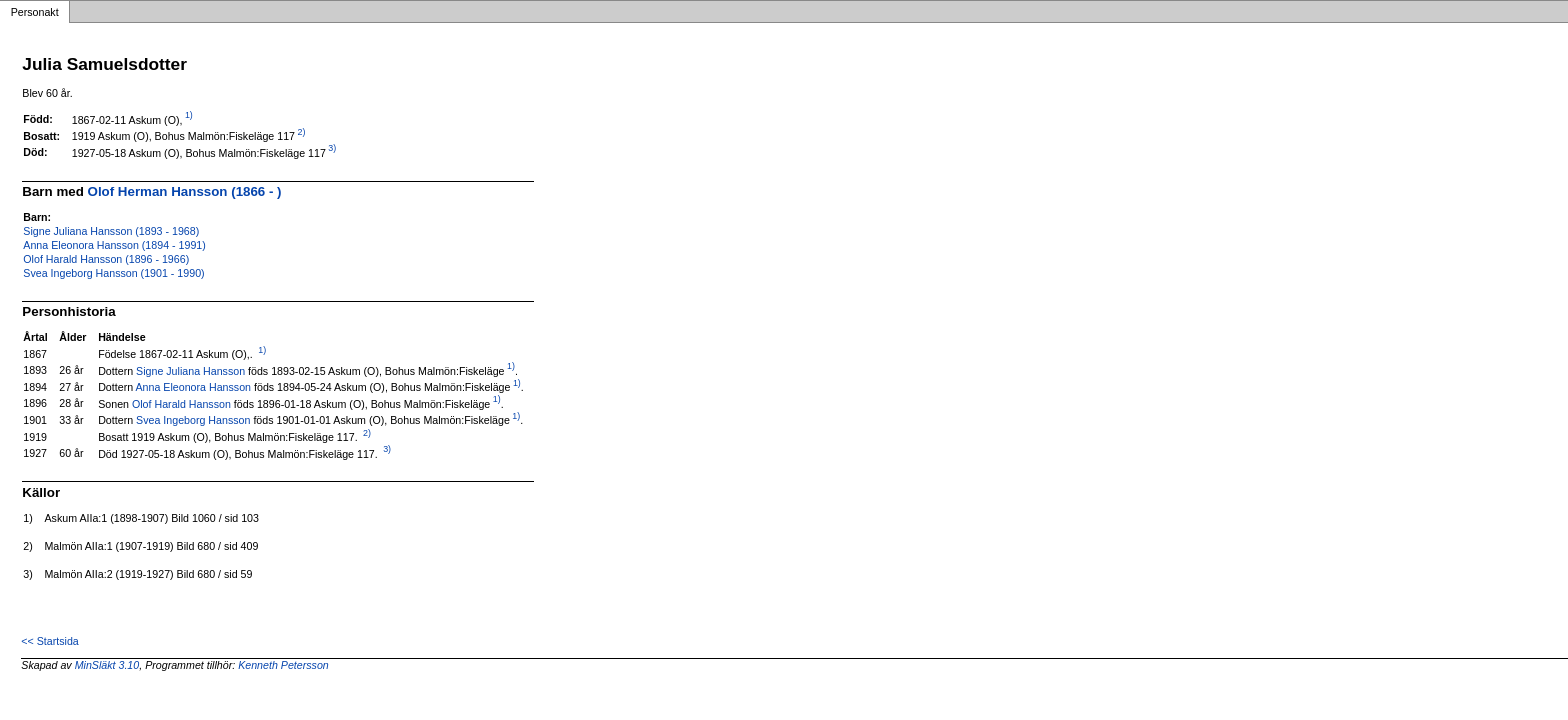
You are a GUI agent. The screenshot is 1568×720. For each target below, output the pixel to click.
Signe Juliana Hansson (190, 370)
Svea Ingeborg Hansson (193, 420)
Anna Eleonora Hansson (194, 387)
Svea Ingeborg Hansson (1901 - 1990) (113, 273)
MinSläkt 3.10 (107, 665)
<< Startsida (49, 641)
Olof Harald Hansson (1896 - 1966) (106, 259)
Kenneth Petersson (283, 665)
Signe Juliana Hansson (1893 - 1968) (111, 231)
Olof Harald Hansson (181, 403)
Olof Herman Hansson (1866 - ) (185, 191)
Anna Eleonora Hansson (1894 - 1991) (114, 245)
